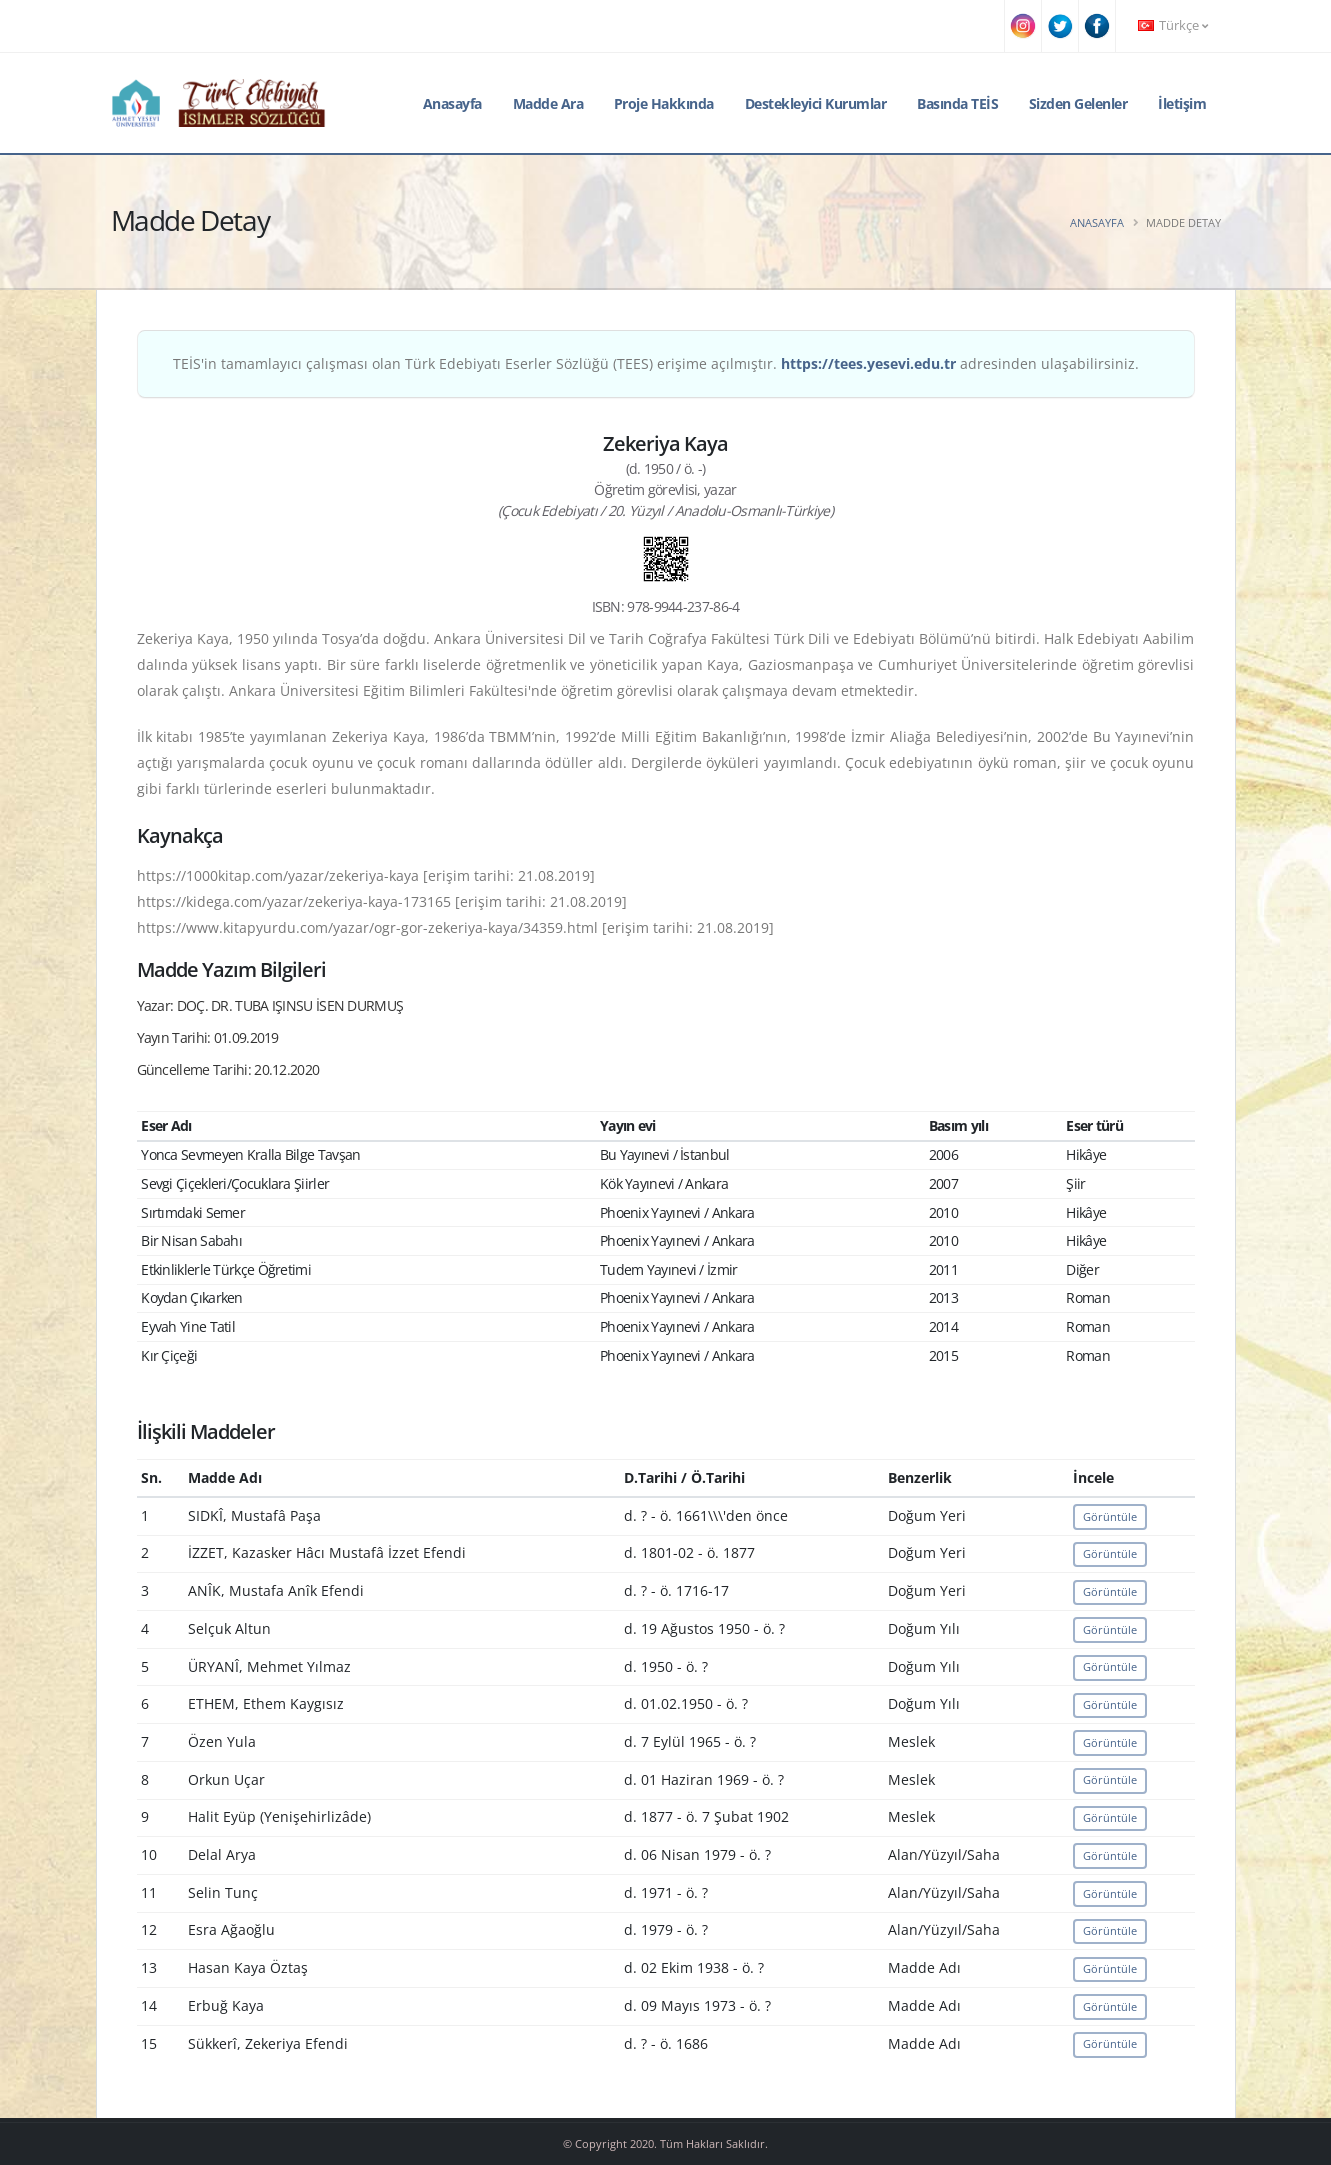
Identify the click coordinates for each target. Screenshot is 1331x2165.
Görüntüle (1110, 1516)
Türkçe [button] (1173, 25)
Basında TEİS (957, 103)
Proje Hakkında (664, 103)
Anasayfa (452, 103)
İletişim (1182, 103)
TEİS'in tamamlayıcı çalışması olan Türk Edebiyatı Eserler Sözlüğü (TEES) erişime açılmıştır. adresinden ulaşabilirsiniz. (656, 363)
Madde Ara (548, 103)
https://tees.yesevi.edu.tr (868, 363)
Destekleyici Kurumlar (816, 103)
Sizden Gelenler (1078, 103)
